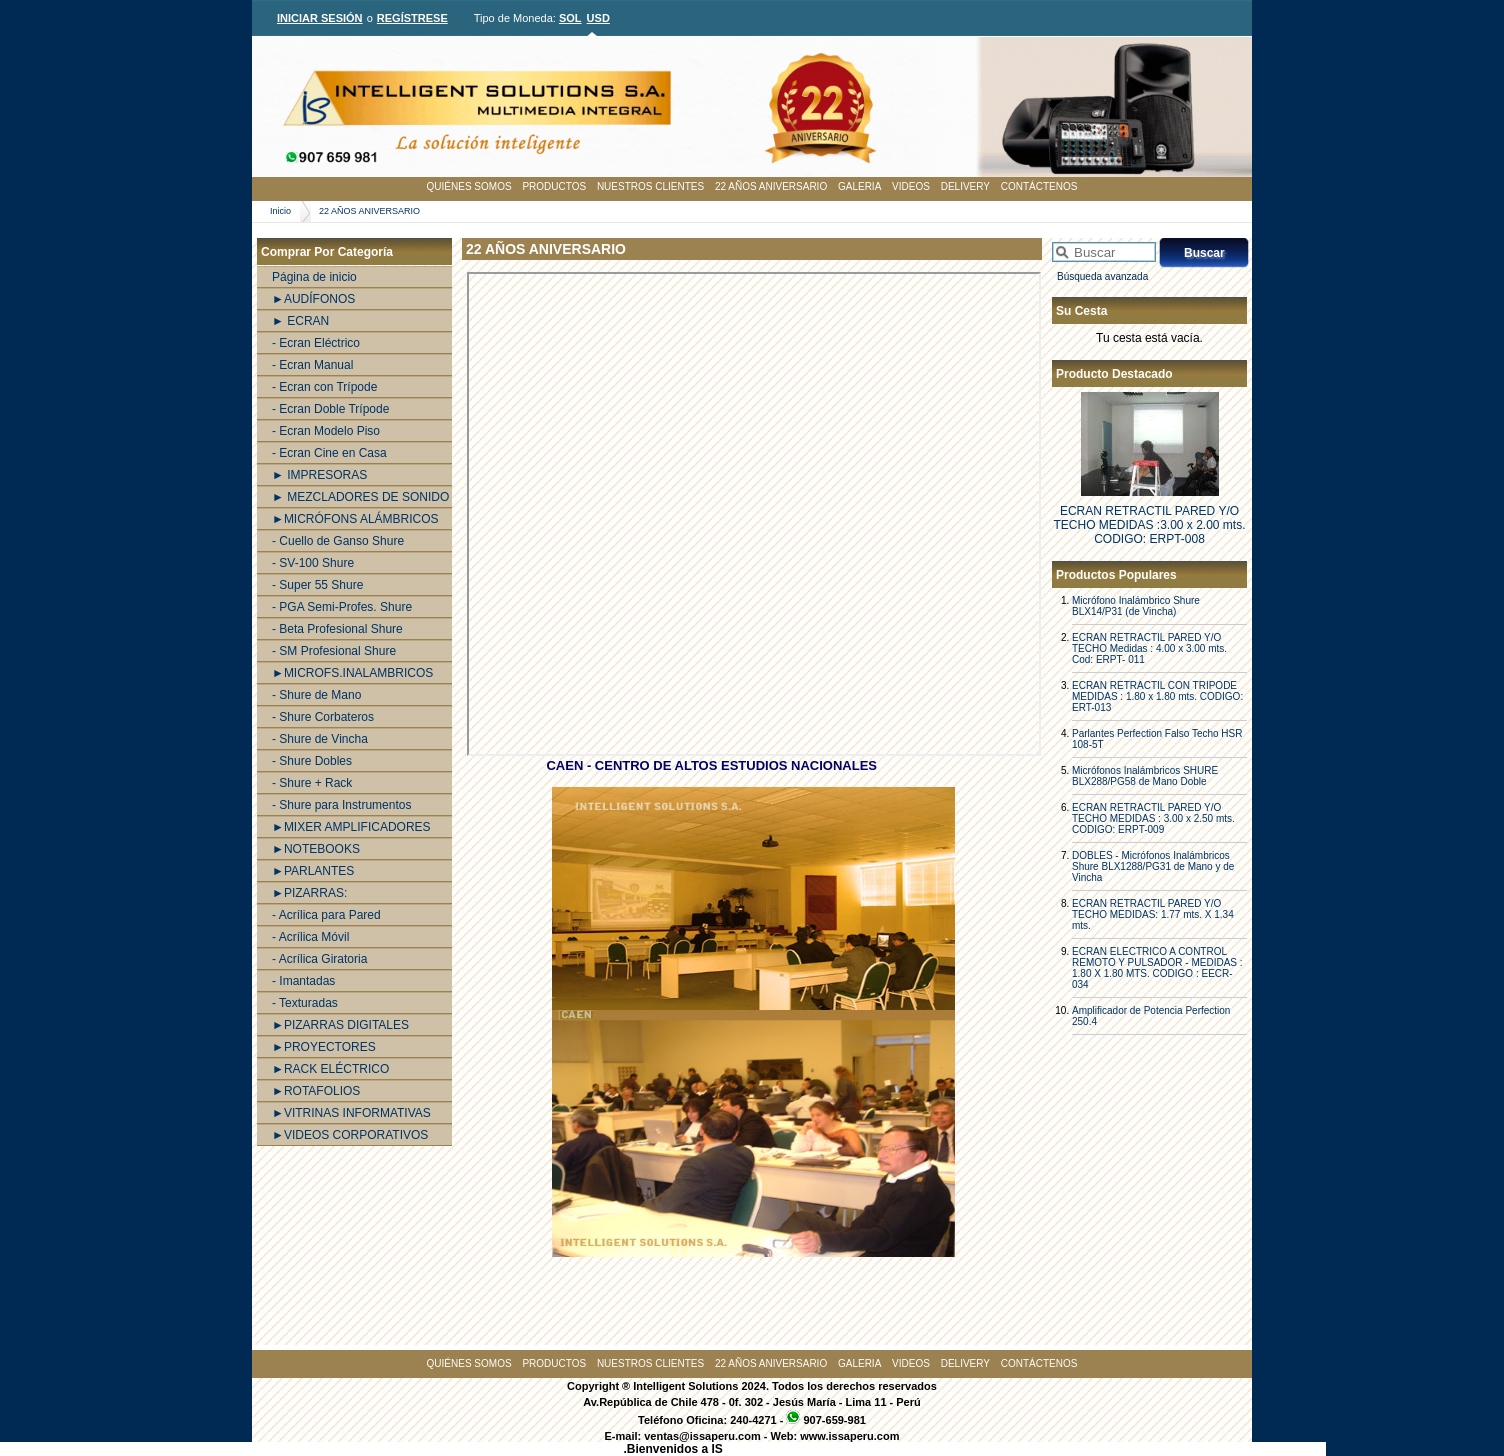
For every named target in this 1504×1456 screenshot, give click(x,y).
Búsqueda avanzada (1102, 276)
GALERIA (859, 186)
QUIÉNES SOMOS (469, 186)
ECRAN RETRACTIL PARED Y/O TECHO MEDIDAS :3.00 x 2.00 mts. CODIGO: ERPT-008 (1149, 525)
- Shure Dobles (312, 761)
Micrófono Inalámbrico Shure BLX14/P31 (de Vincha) (1136, 606)
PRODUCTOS (554, 186)
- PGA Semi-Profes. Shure (342, 607)
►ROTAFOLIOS (316, 1091)
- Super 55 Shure (317, 585)
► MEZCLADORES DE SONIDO (360, 497)
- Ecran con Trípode (324, 387)
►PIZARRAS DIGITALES (340, 1025)
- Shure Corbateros (323, 717)
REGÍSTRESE (412, 18)
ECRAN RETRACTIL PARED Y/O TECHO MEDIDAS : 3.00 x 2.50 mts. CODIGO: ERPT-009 (1153, 818)
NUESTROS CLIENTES (650, 186)
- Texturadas (305, 1003)
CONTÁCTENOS (1039, 186)
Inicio (280, 211)
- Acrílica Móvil (310, 937)
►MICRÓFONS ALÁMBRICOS (355, 519)
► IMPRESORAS (319, 475)
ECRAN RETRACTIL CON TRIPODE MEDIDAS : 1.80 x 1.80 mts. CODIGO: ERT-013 (1157, 696)
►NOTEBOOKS (316, 849)
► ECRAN (300, 321)
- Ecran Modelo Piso (326, 431)
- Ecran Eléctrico (316, 343)
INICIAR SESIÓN (320, 18)
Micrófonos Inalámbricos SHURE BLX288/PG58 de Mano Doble (1145, 776)
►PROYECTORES (324, 1047)
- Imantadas (303, 981)
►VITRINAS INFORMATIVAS (351, 1113)
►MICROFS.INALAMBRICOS (352, 673)
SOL (570, 18)
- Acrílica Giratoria (319, 959)
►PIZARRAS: (309, 893)
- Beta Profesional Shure (337, 629)
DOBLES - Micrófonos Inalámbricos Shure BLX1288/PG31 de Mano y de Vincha (1153, 866)
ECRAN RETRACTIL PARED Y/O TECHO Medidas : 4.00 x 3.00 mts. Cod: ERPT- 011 (1149, 648)
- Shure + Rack (312, 783)
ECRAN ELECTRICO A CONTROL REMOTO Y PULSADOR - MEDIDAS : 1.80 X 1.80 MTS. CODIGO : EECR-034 (1157, 968)
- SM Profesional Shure (334, 651)
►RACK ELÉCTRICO (330, 1069)
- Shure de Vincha (320, 739)
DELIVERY (965, 186)
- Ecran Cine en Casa (329, 453)
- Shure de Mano (316, 695)
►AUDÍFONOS (313, 299)
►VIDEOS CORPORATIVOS (350, 1135)
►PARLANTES (313, 871)
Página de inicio (314, 277)
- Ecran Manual (312, 365)
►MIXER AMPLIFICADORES (351, 827)
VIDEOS (911, 186)
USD (598, 18)
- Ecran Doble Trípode (330, 409)
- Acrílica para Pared (326, 915)
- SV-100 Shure (313, 563)
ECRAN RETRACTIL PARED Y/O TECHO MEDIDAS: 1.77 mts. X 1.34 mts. (1153, 914)
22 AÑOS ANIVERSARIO (771, 186)
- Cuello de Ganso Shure (338, 541)
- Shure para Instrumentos (341, 805)
